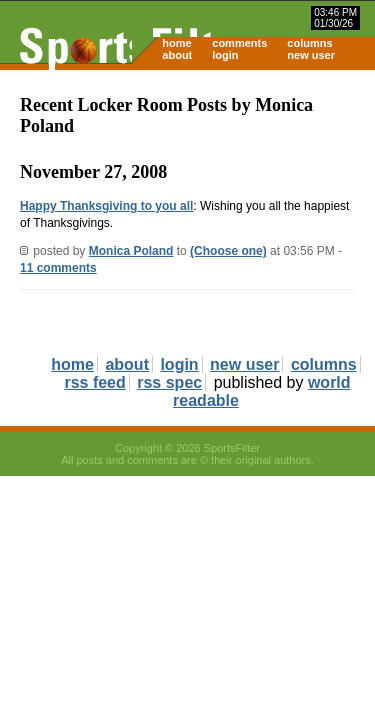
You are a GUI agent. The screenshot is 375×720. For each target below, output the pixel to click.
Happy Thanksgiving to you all (106, 206)
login (225, 55)
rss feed (94, 382)
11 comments (58, 268)
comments (239, 43)
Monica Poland (131, 251)
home (176, 43)
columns (309, 43)
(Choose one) (228, 251)
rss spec (169, 382)
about (177, 55)
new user (311, 55)
